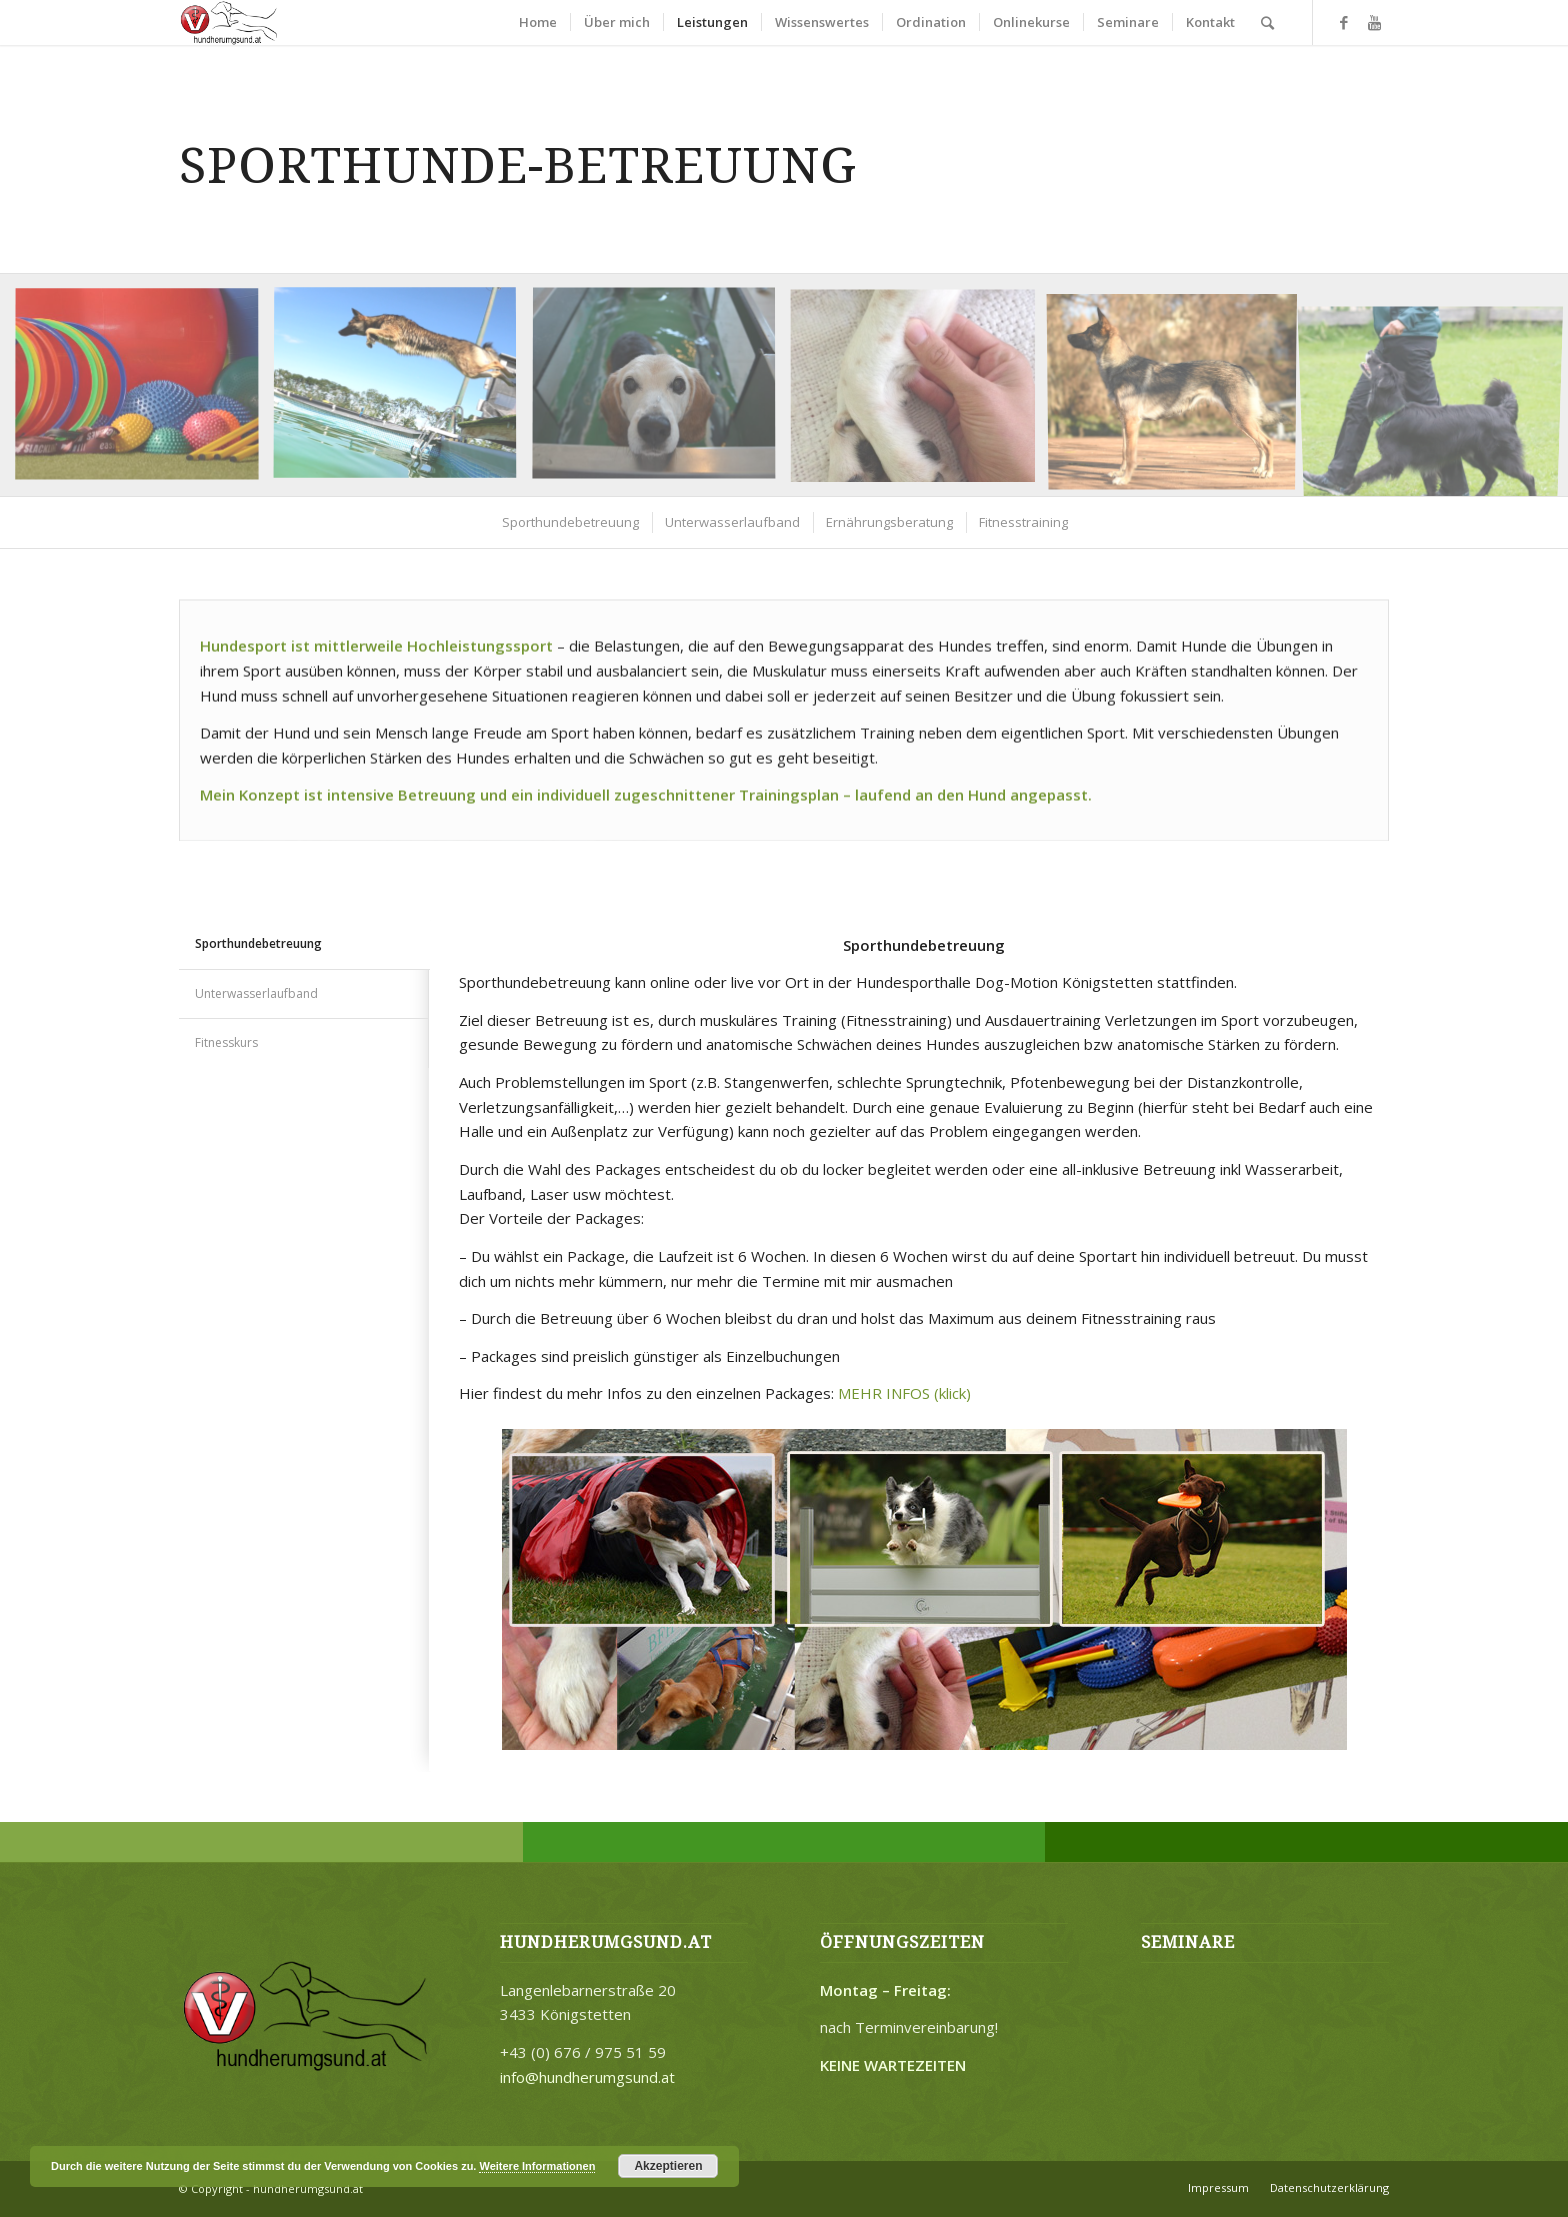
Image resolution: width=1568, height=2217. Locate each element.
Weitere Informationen (537, 2166)
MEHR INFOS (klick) (904, 1393)
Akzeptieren (668, 2166)
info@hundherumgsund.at (587, 2077)
